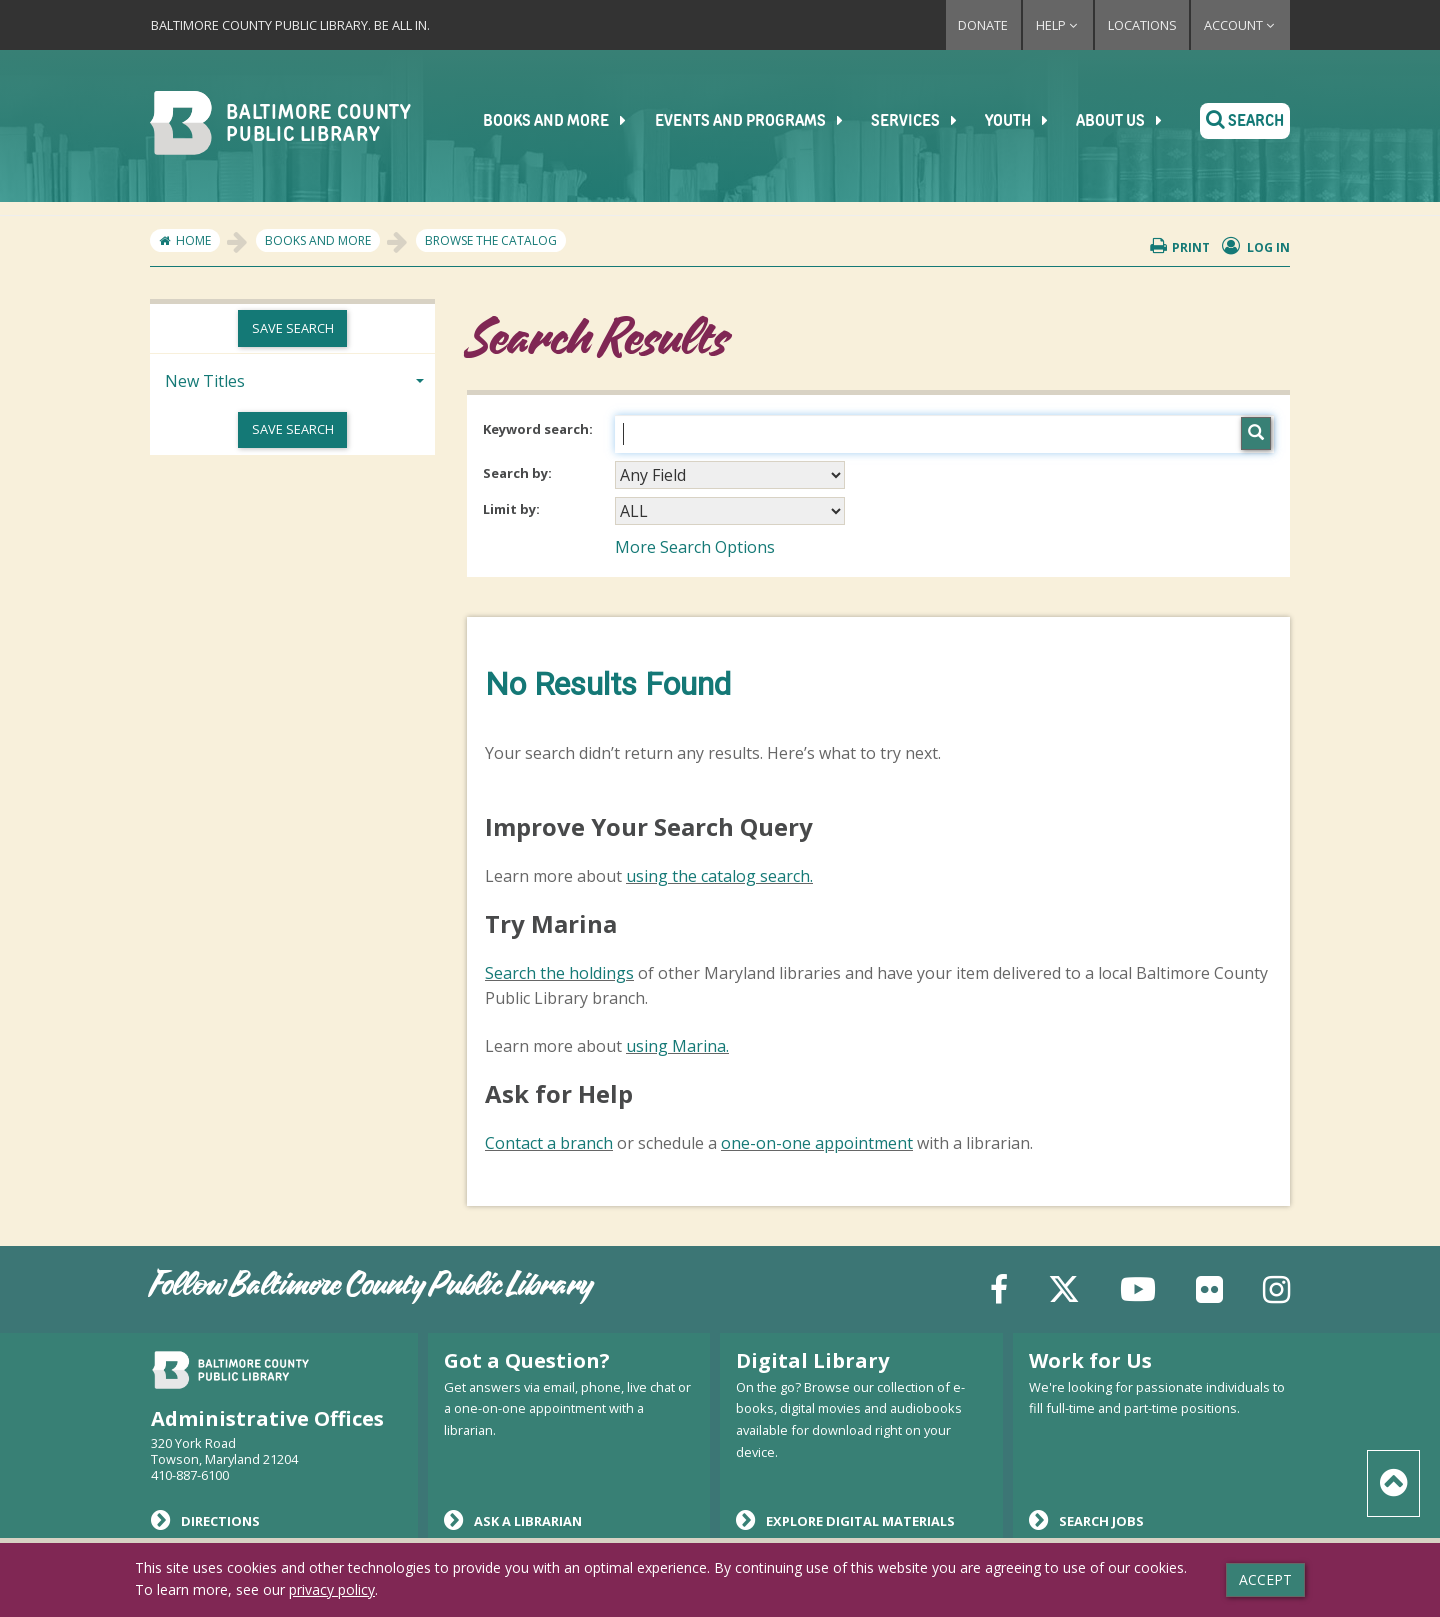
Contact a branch (549, 1143)
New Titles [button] (205, 381)
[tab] (292, 379)
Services (924, 121)
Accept (1265, 1579)
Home (193, 240)
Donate (983, 25)
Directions (205, 1520)
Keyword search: (539, 429)
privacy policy (332, 1589)
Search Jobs (1086, 1520)
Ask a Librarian (513, 1520)
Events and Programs (760, 121)
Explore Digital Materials (845, 1520)
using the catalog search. (719, 876)
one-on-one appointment (817, 1143)
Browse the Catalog (491, 240)
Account (1240, 25)
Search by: (519, 473)
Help (1058, 25)
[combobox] (730, 475)
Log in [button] (1256, 246)
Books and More (568, 121)
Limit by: (513, 509)
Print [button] (1180, 246)
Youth (1026, 121)
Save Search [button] (293, 328)
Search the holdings (559, 973)
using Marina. (677, 1046)
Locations (1142, 25)
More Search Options (695, 547)
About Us (1127, 121)
